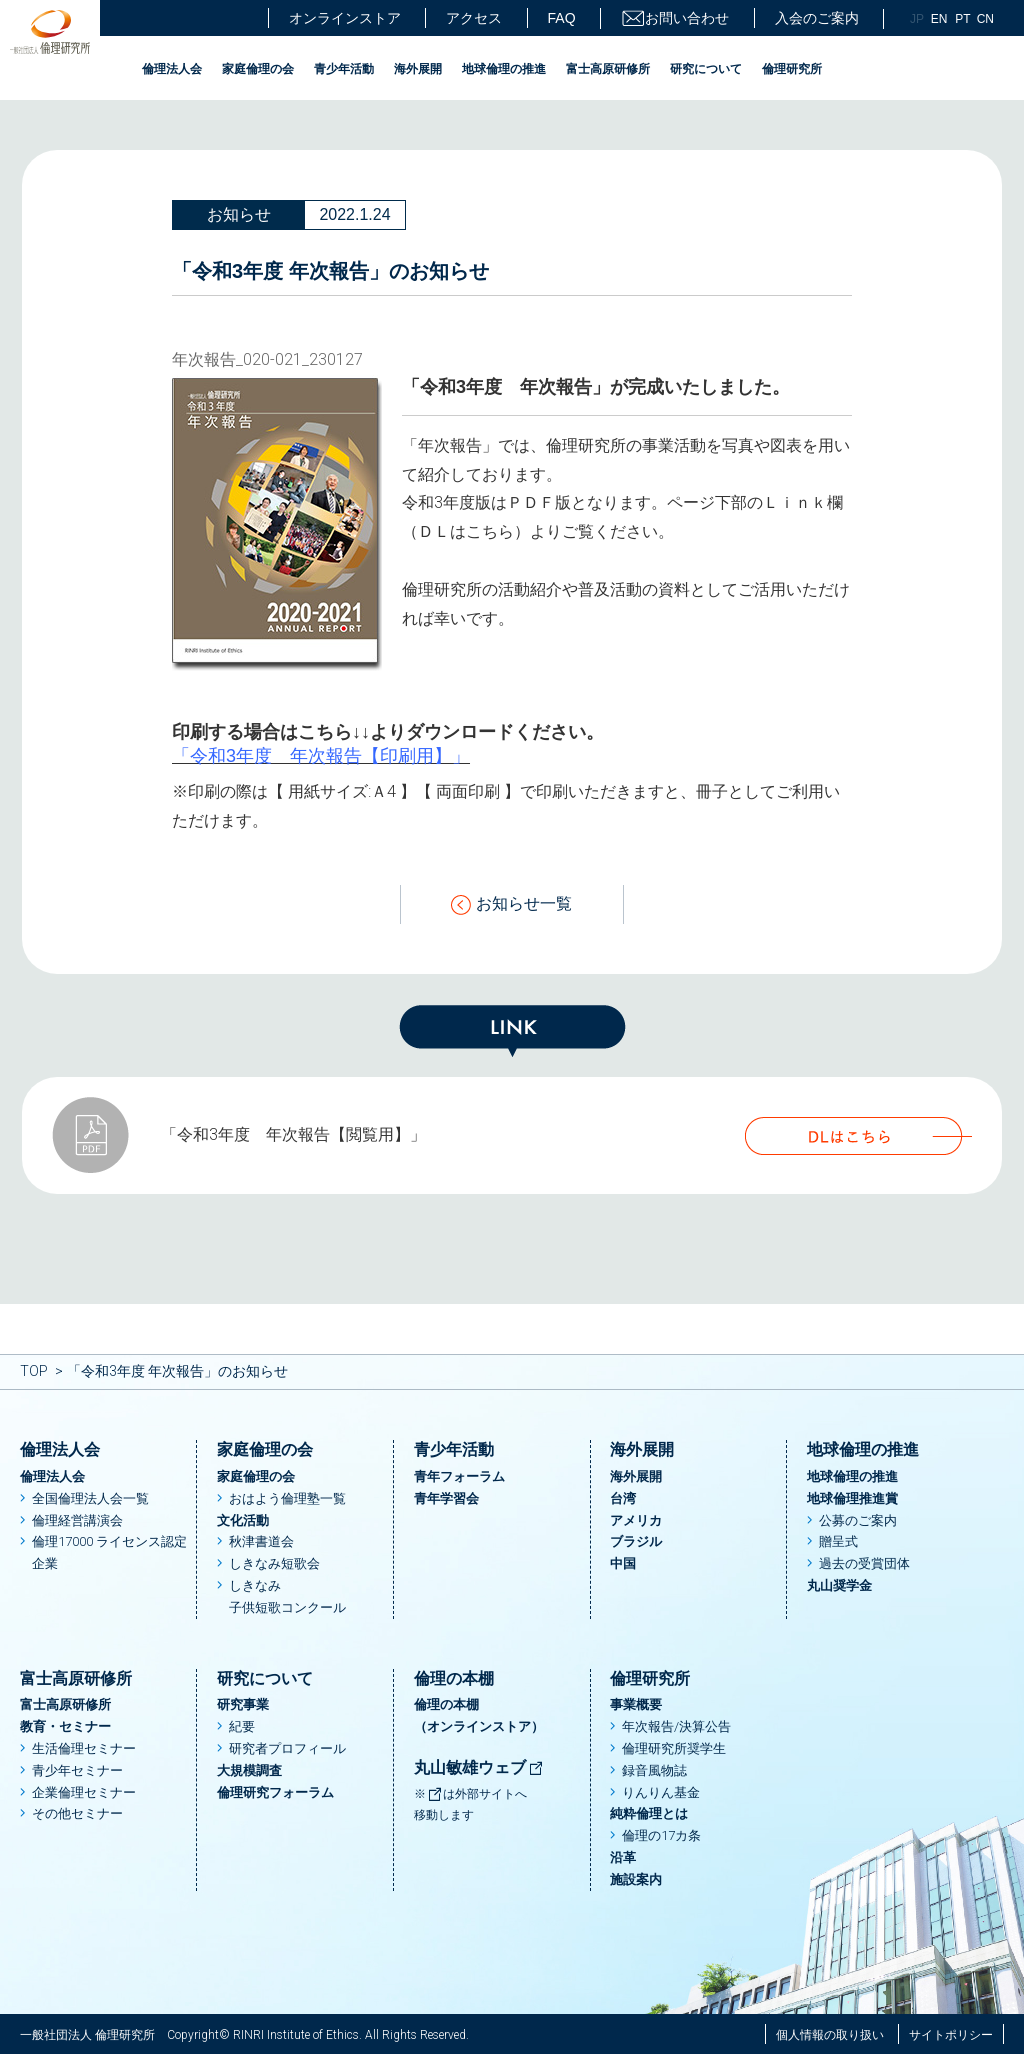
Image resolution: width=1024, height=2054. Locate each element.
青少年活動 (344, 69)
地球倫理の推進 (504, 69)
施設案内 (636, 1879)
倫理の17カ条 (661, 1835)
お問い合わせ (675, 18)
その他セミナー (77, 1813)
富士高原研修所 (608, 69)
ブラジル (636, 1541)
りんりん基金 (661, 1792)
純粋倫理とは (649, 1813)
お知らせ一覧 (511, 904)
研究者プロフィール (287, 1748)
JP (917, 19)
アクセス (474, 18)
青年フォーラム (459, 1476)
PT (962, 19)
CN (985, 19)
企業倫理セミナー (84, 1792)
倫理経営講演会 (77, 1520)
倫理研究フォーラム (275, 1792)
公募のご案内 (858, 1520)
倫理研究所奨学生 (674, 1748)
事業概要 (636, 1704)
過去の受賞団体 (864, 1563)
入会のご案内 (817, 18)
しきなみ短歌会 (274, 1563)
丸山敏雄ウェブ (479, 1767)
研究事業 (243, 1704)
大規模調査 (249, 1770)
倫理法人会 (172, 69)
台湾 (623, 1498)
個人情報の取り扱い (830, 2035)
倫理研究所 (792, 69)
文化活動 (243, 1520)
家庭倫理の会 (258, 69)
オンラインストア (345, 18)
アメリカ (636, 1520)
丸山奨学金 (839, 1585)
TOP (34, 1371)
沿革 (623, 1857)
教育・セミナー (65, 1726)
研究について (706, 69)
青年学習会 (446, 1498)
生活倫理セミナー (84, 1748)
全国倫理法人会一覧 (90, 1498)
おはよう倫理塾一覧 (287, 1498)
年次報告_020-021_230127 (267, 359)
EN (939, 19)
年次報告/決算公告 (676, 1726)
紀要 (242, 1726)
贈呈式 (838, 1541)
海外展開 (418, 69)
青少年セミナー (77, 1770)
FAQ (562, 18)
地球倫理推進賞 (852, 1498)
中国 (623, 1563)
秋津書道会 (261, 1541)
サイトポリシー (951, 2035)
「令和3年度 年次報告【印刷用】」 (321, 756)
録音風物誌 (654, 1770)
